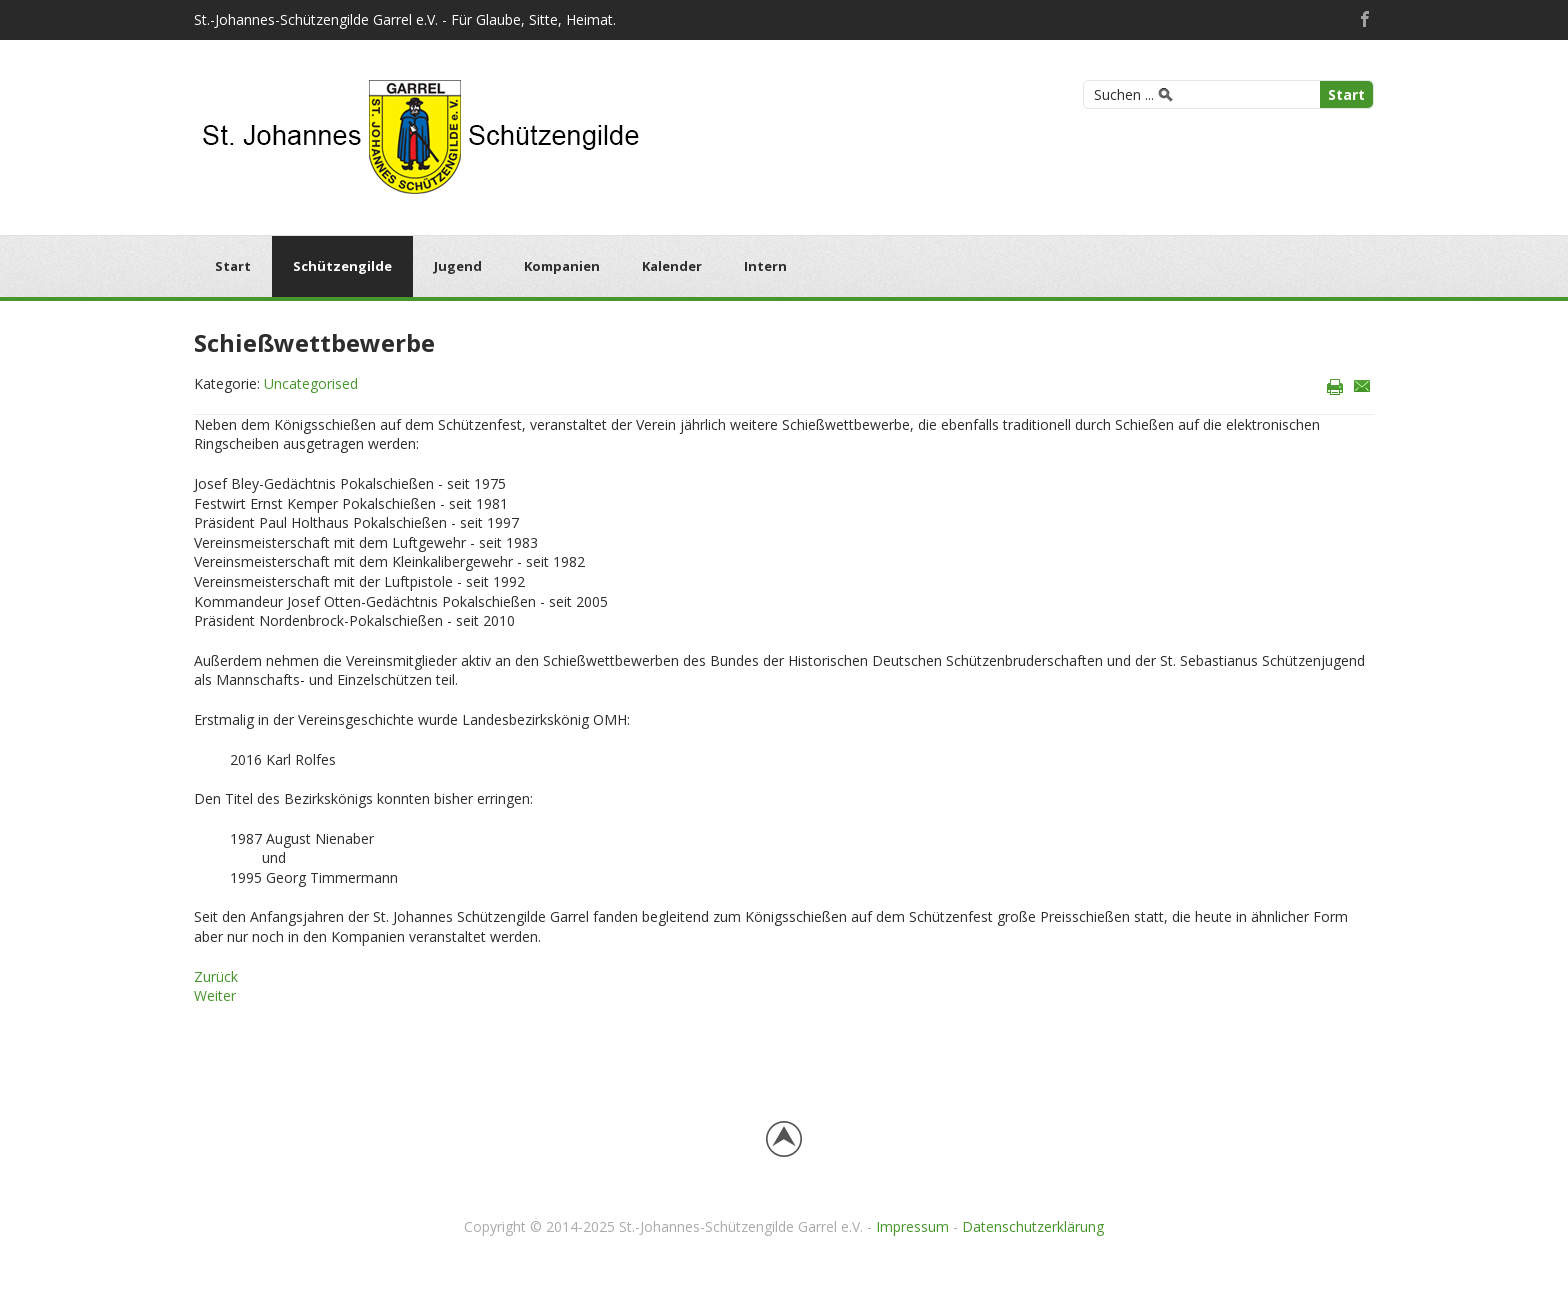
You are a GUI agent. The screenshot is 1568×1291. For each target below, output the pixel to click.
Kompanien (562, 266)
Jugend (458, 266)
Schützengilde (342, 266)
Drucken (1335, 385)
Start (1346, 94)
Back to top (784, 1139)
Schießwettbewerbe (314, 342)
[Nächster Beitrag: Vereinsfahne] (215, 995)
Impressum (912, 1226)
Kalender (672, 266)
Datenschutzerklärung (1033, 1226)
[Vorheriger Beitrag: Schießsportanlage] (216, 976)
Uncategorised (311, 383)
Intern (765, 266)
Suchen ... (1124, 94)
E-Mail (1362, 385)
